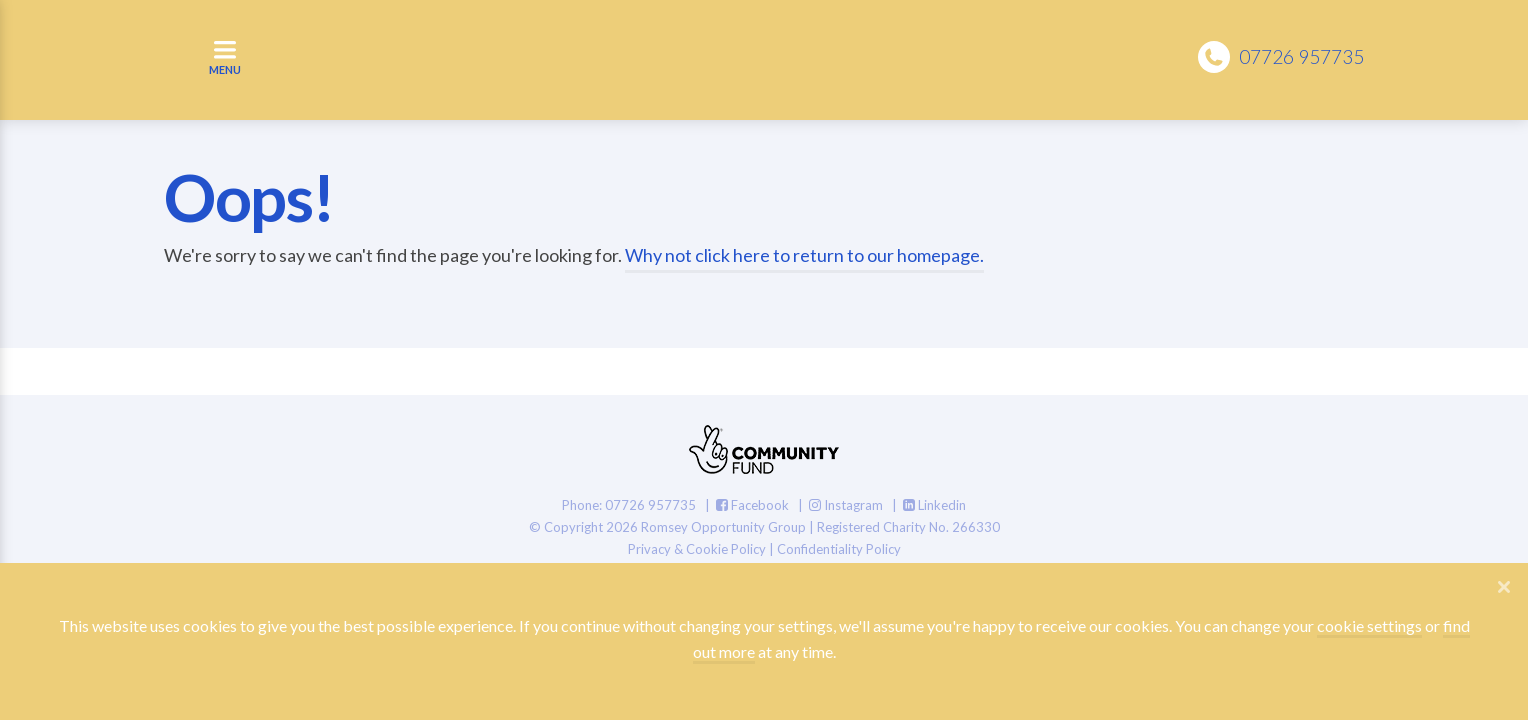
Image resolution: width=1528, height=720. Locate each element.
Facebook (752, 505)
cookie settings (1369, 625)
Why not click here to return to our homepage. (804, 255)
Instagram (846, 505)
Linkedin (934, 505)
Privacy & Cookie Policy (697, 549)
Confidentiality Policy (839, 549)
